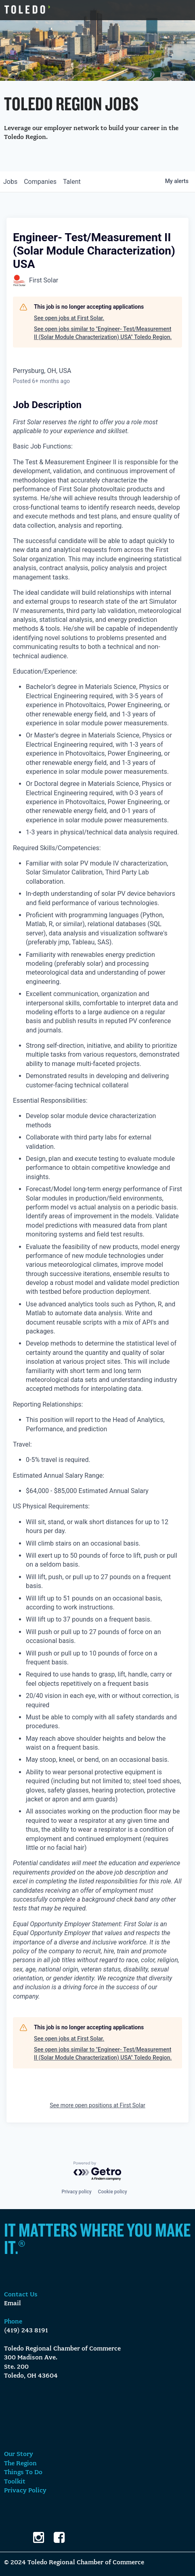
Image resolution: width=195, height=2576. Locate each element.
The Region (20, 2463)
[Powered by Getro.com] (97, 2171)
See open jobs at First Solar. (69, 318)
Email (12, 2303)
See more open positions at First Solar (97, 2105)
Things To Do (23, 2472)
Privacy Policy (25, 2491)
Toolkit (14, 2482)
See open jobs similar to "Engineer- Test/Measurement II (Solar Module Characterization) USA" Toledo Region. (103, 333)
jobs (10, 181)
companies (40, 181)
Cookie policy (112, 2192)
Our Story (18, 2454)
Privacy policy (76, 2192)
